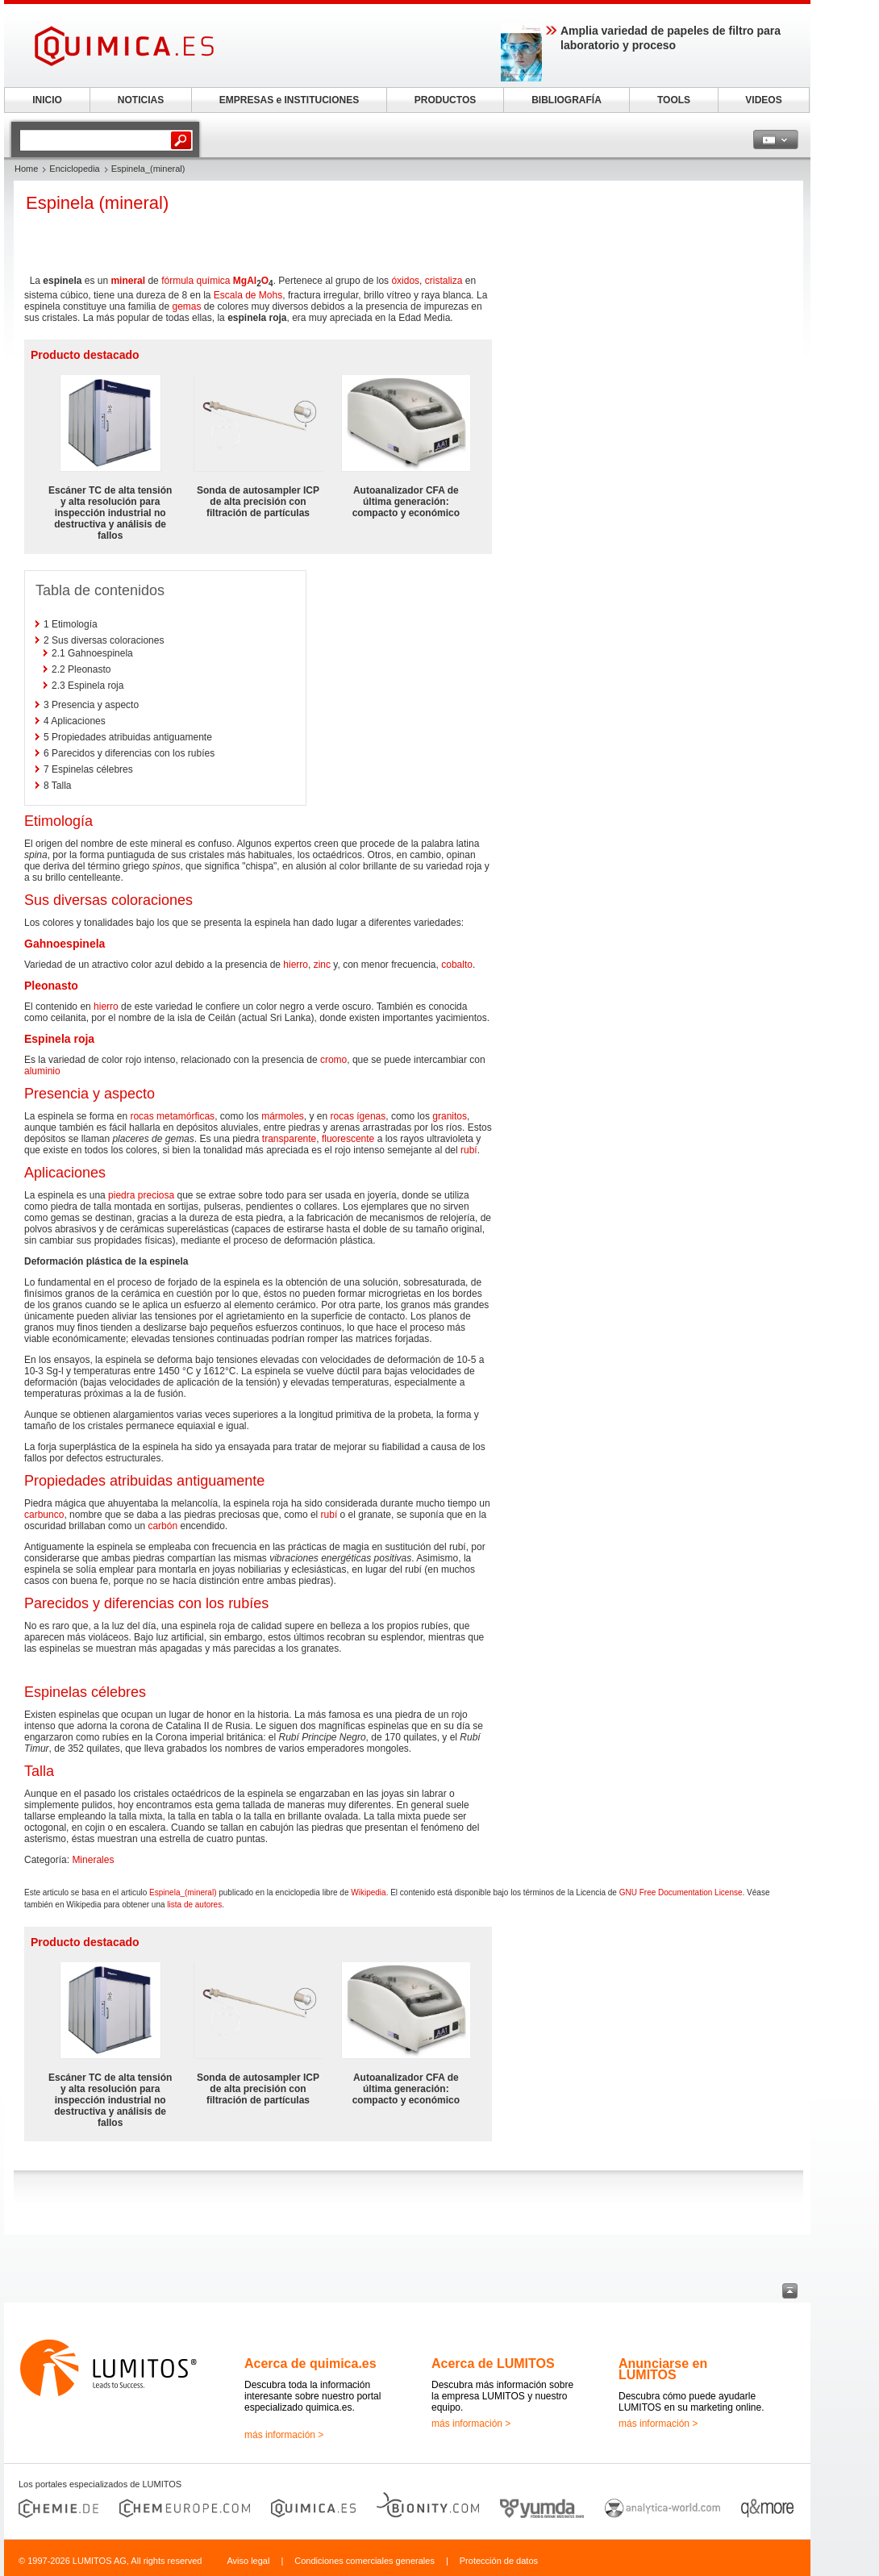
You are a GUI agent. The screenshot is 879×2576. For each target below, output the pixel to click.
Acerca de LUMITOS (493, 2363)
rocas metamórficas (172, 1116)
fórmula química (195, 280)
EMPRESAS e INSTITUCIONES (289, 100)
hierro (295, 964)
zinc (322, 964)
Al (251, 280)
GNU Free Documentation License (681, 1892)
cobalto (457, 964)
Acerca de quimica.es (310, 2363)
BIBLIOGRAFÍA (566, 100)
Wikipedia (368, 1892)
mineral (127, 280)
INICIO (47, 100)
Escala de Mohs (248, 295)
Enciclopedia (74, 168)
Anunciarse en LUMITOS (663, 2369)
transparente (289, 1138)
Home (26, 168)
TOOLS (673, 100)
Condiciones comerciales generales (364, 2561)
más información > (283, 2435)
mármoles (282, 1116)
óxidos (405, 280)
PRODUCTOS (445, 100)
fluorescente (348, 1138)
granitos (449, 1116)
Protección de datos (499, 2561)
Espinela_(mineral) (182, 1892)
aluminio (42, 1071)
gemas (186, 306)
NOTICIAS (141, 100)
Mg (240, 280)
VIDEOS (763, 100)
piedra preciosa (141, 1195)
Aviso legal (248, 2561)
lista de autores (194, 1904)
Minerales (93, 1859)
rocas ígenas (358, 1116)
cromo (333, 1059)
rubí (468, 1150)
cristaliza (444, 280)
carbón (162, 1526)
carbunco (44, 1514)
